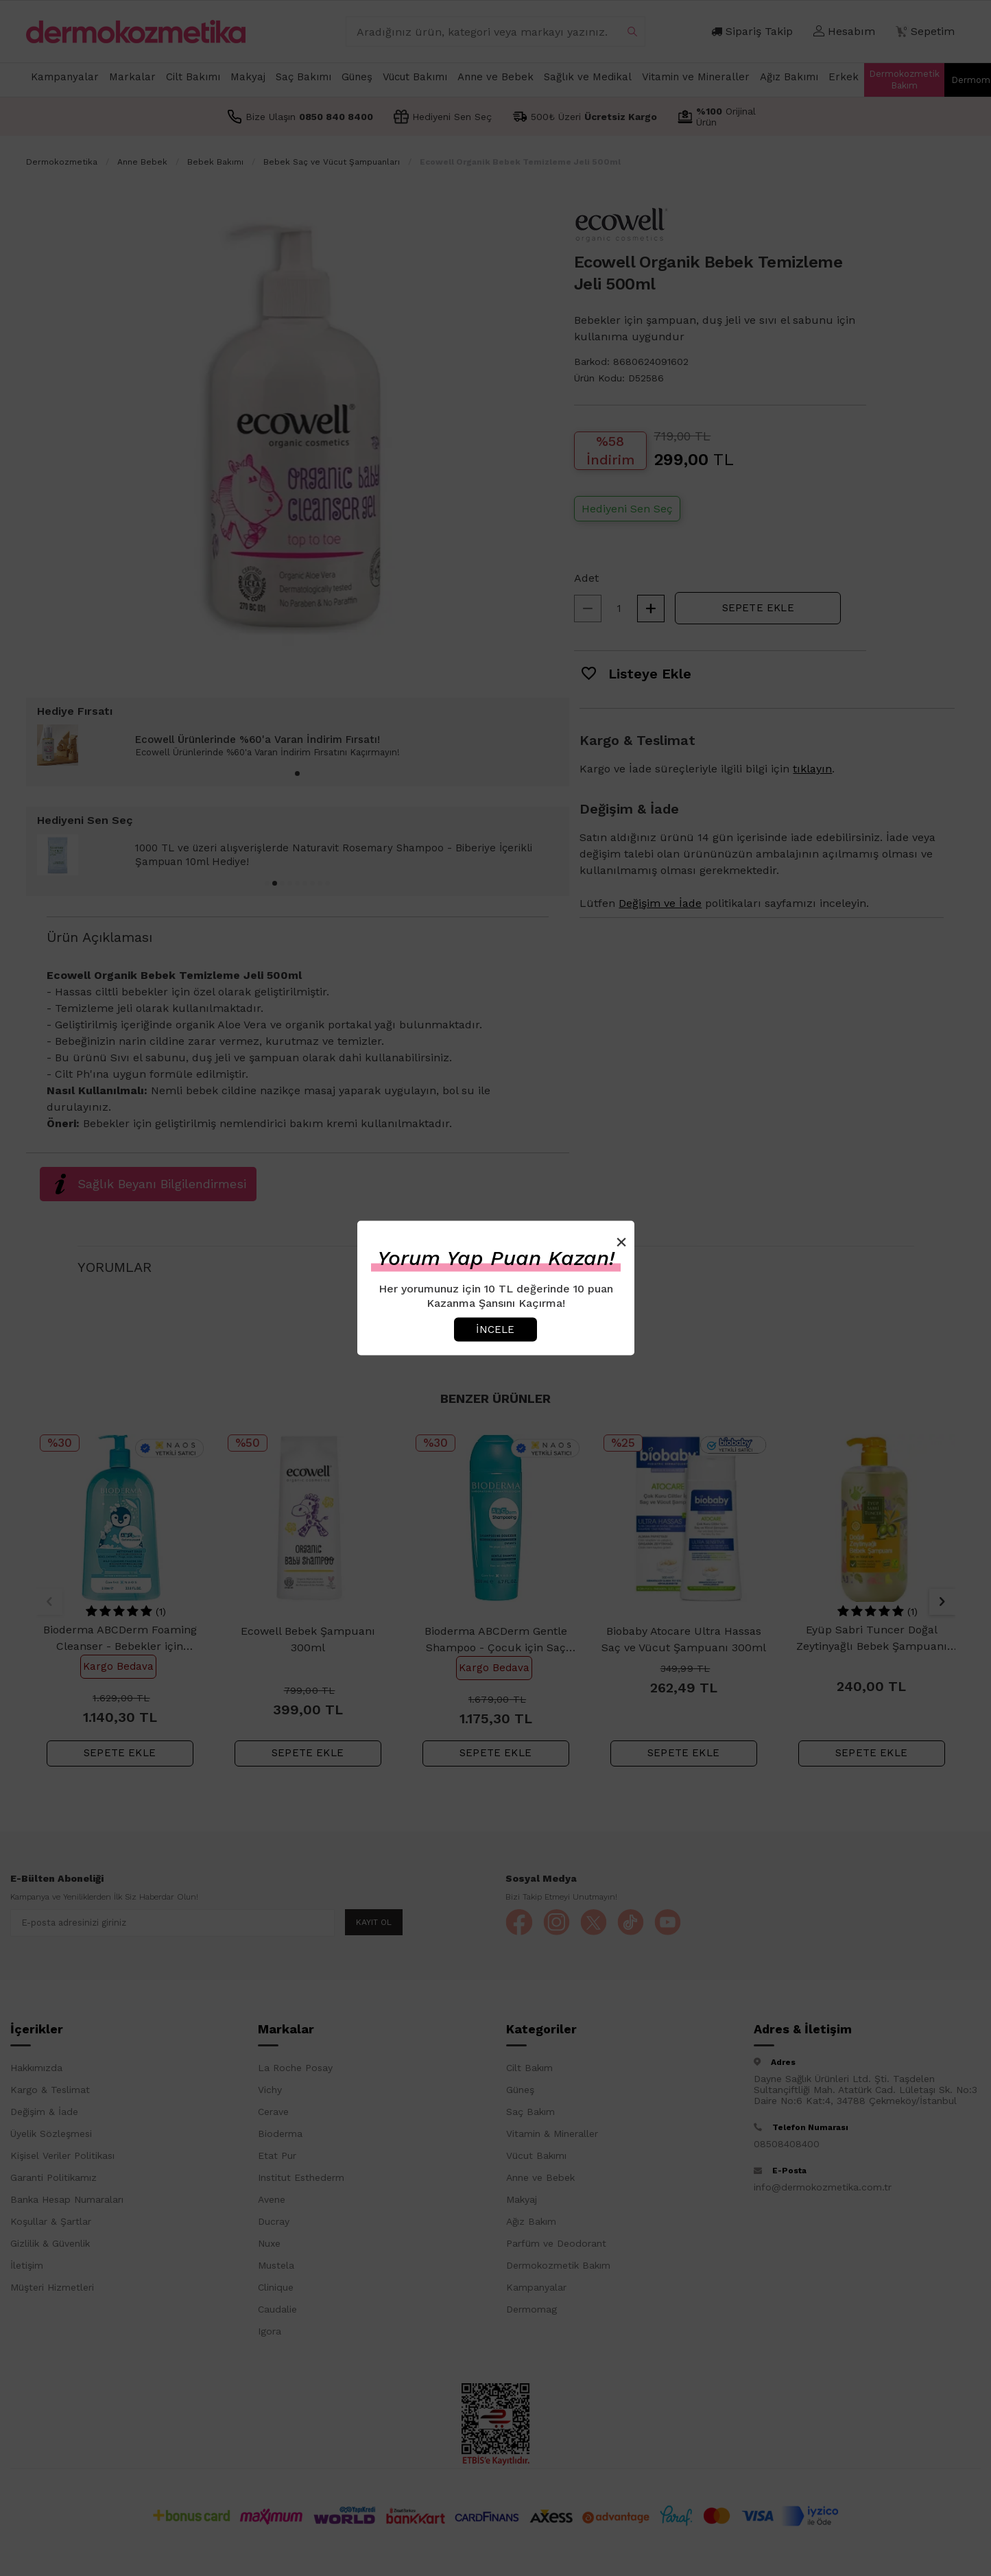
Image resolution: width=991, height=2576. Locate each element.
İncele (495, 1329)
